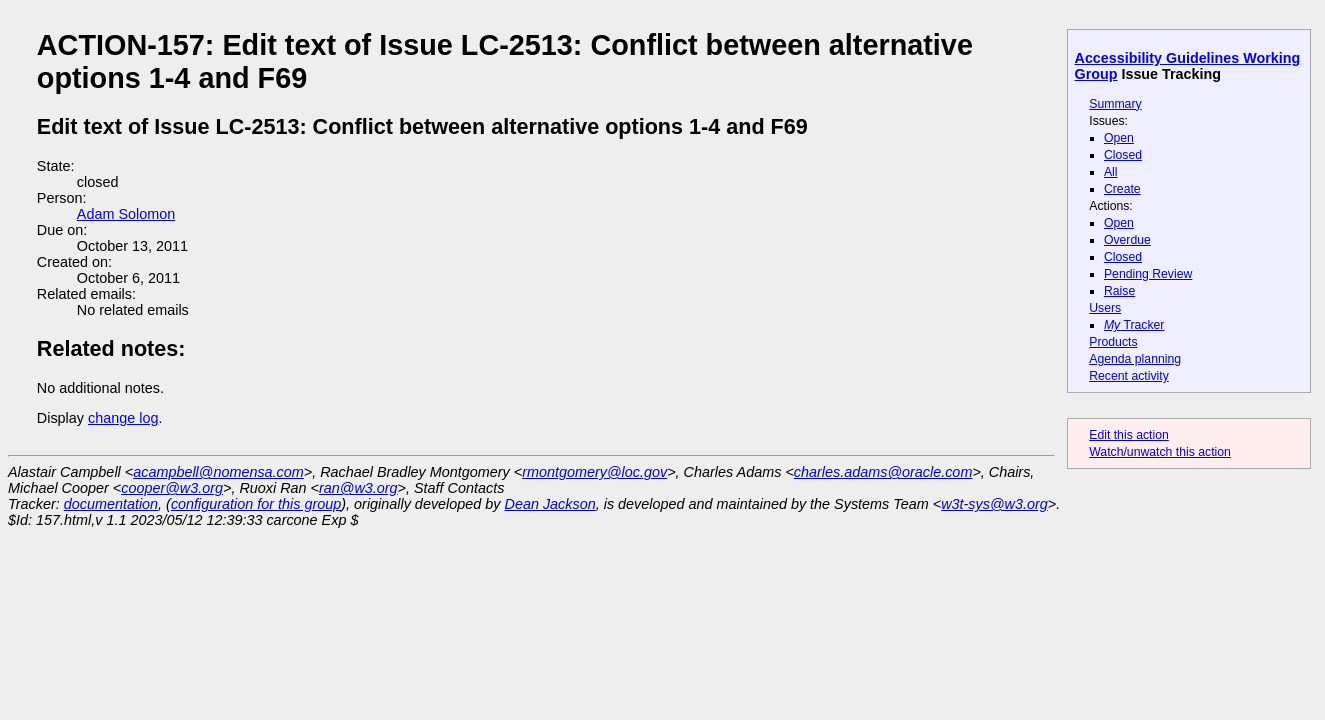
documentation (111, 504)
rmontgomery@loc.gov (594, 472)
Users (1105, 308)
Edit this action (1129, 435)
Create (1122, 189)
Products (1113, 342)
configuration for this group (256, 504)
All (1111, 172)
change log (123, 418)
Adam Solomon (126, 214)
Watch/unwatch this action (1160, 452)
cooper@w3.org (172, 488)
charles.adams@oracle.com (883, 472)
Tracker (1134, 325)
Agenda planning (1135, 359)
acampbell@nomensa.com (218, 472)
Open (1119, 138)
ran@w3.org (358, 488)
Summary (1115, 104)
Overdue (1127, 240)
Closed (1123, 155)
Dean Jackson (550, 504)
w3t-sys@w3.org (994, 504)
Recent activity (1129, 376)
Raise (1119, 291)
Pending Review (1148, 274)
